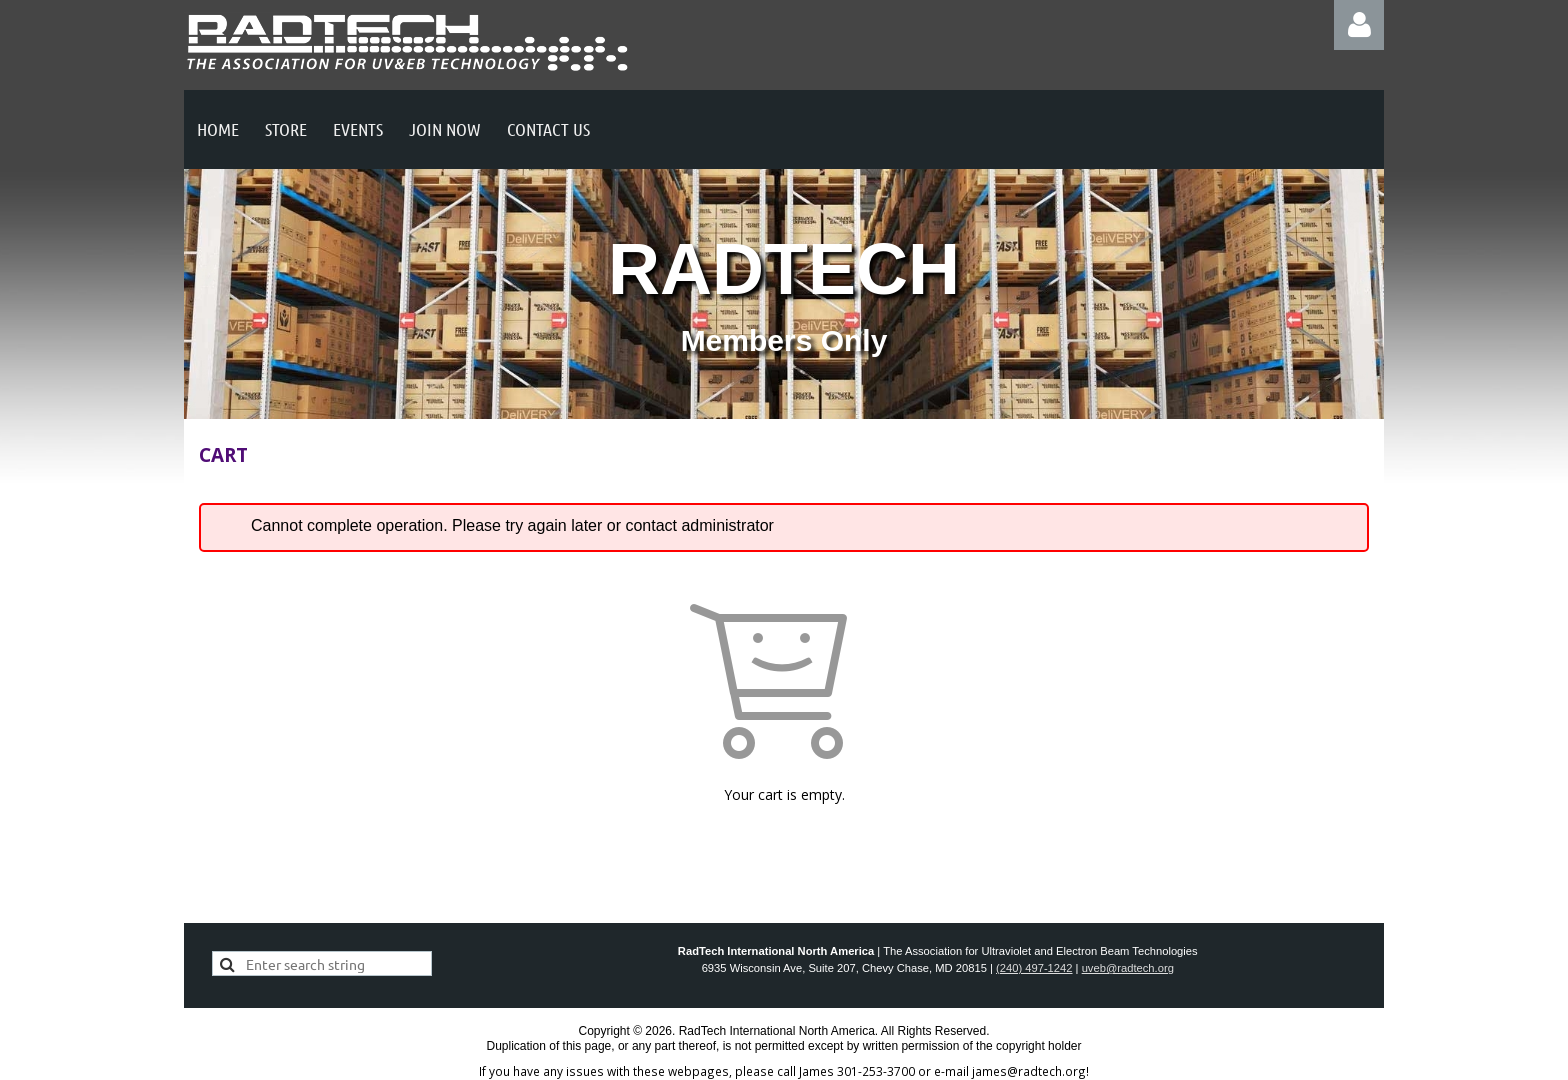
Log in (1359, 25)
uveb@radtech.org (1128, 968)
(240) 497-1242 (1034, 968)
